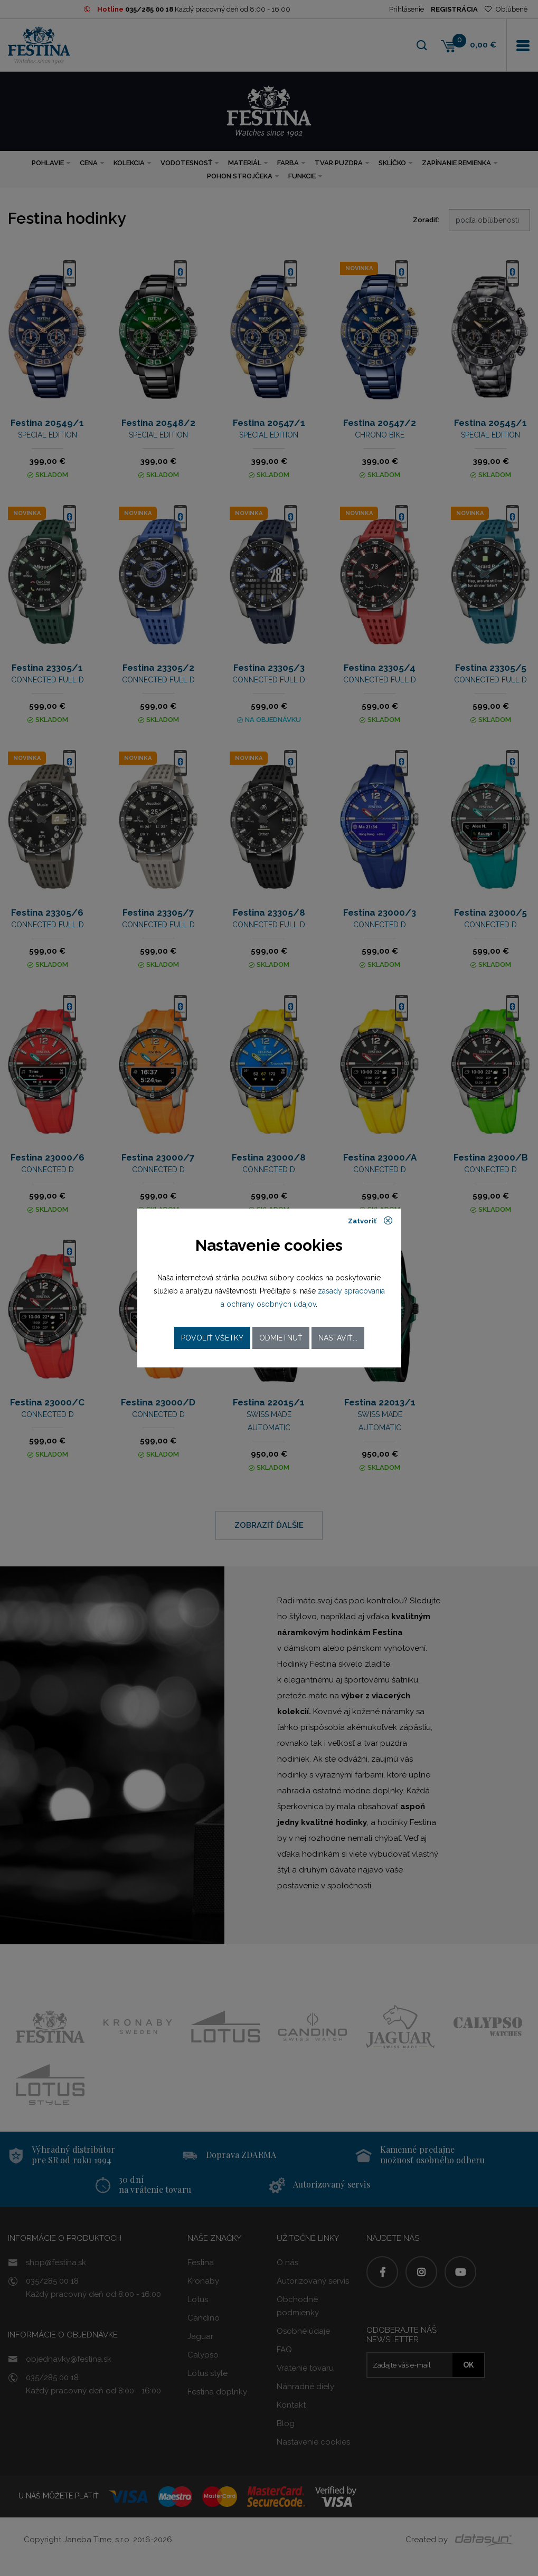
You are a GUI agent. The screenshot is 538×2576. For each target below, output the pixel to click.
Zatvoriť (370, 1220)
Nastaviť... (337, 1338)
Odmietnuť (281, 1338)
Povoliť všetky (212, 1338)
